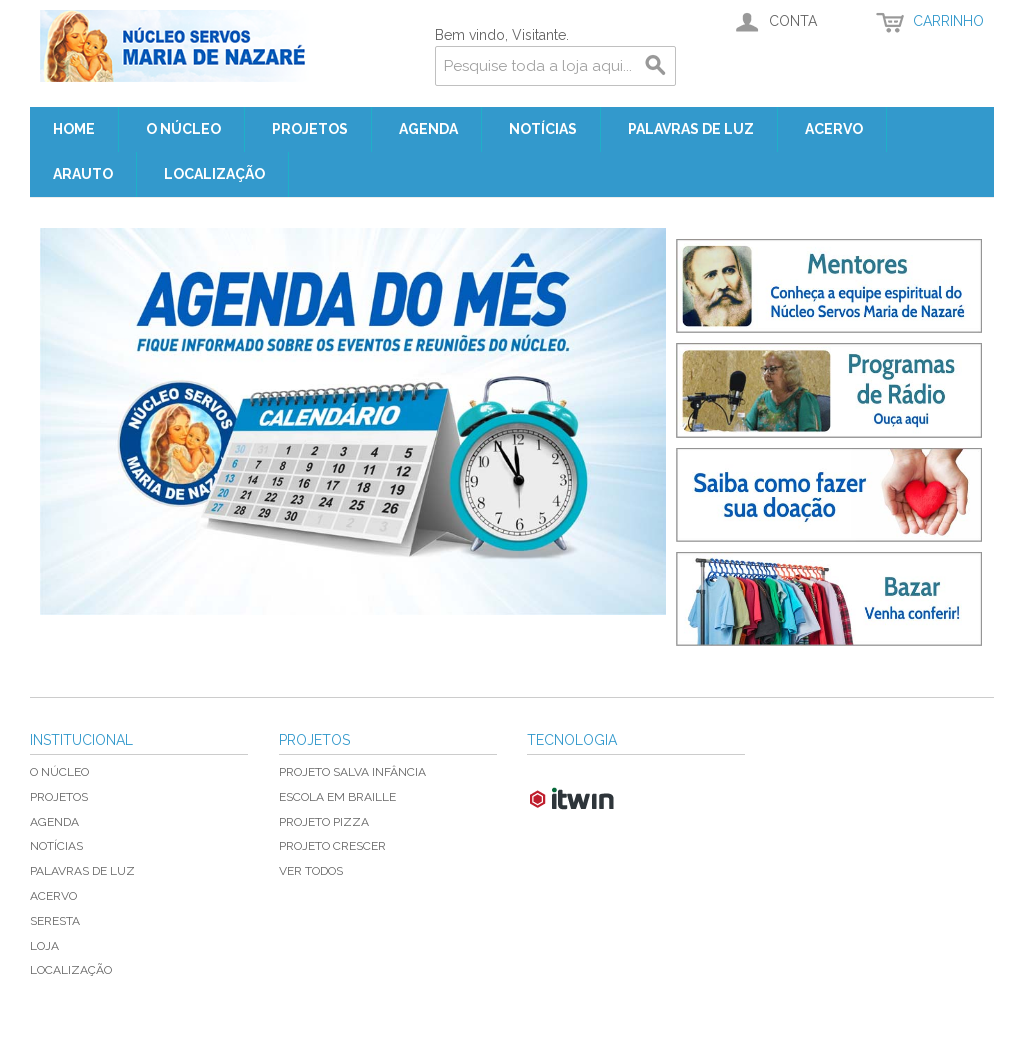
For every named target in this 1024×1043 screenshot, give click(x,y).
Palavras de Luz (691, 129)
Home (74, 129)
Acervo (834, 129)
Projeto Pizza (324, 822)
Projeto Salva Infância (352, 772)
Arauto (83, 174)
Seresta (55, 921)
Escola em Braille (337, 797)
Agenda (428, 129)
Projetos (310, 129)
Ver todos (311, 871)
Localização (214, 174)
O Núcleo (183, 129)
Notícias (543, 129)
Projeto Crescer (332, 846)
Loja (44, 946)
